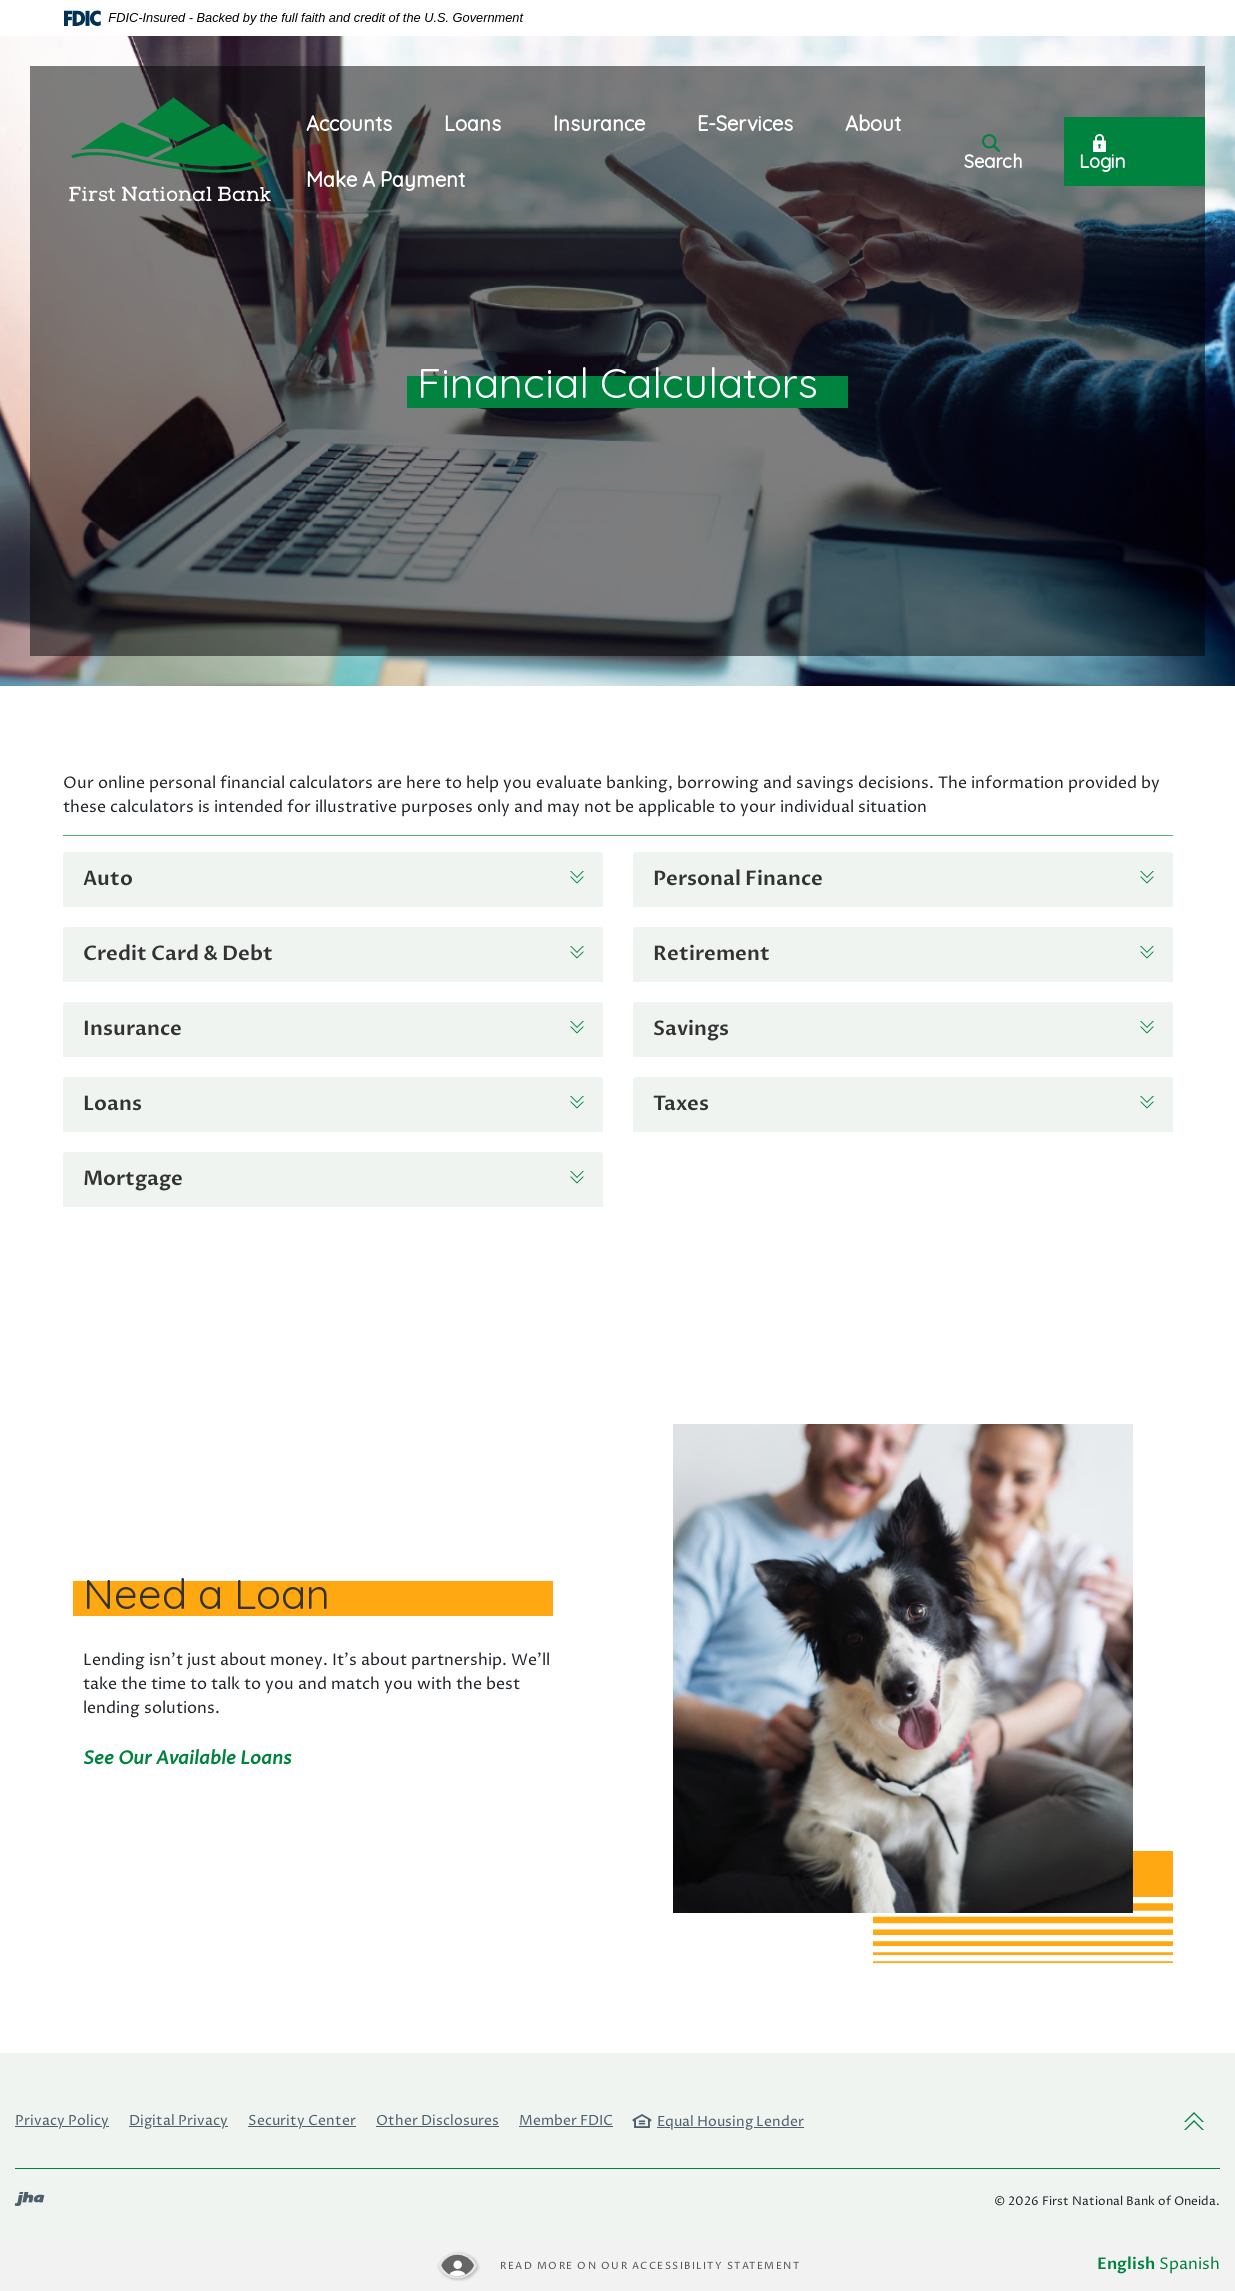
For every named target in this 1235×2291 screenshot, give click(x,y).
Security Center (302, 2120)
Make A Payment (385, 179)
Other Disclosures (437, 2120)
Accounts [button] (349, 123)
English (1126, 2264)
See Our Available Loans (187, 1758)
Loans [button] (472, 123)
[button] (333, 879)
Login (1102, 153)
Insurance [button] (599, 123)
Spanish (1189, 2264)
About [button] (873, 123)
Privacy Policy (62, 2120)
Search (993, 153)
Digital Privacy (178, 2120)
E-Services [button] (745, 123)
